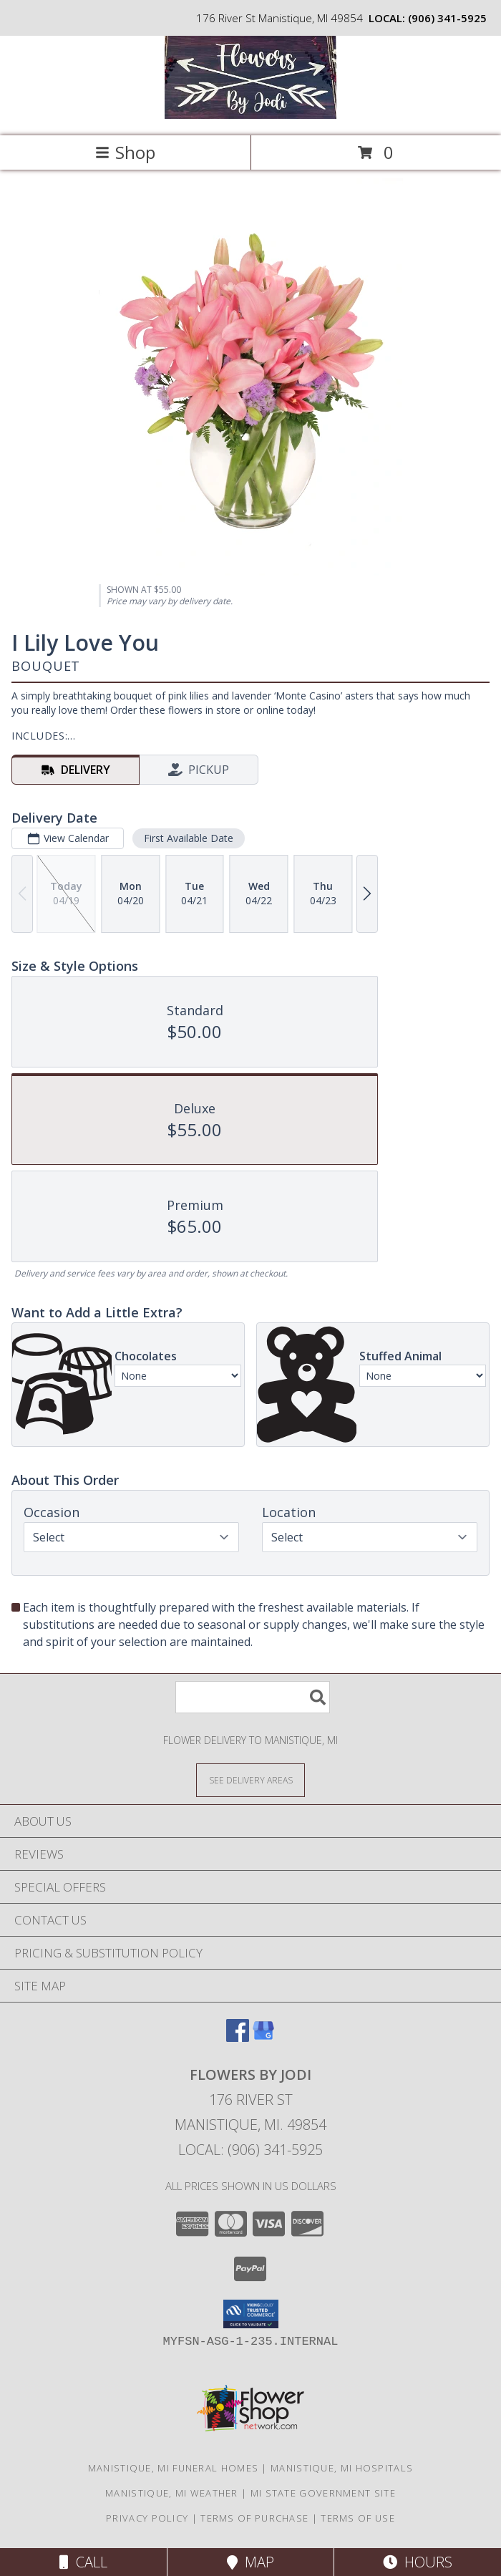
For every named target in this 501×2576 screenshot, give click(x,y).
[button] (250, 2314)
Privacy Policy (147, 2518)
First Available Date (188, 838)
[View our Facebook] (237, 2037)
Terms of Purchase (254, 2518)
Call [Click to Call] (83, 2562)
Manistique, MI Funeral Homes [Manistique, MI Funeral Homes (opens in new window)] (173, 2467)
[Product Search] (252, 1697)
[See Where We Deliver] (250, 1779)
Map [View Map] (250, 2562)
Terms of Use (358, 2518)
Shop (125, 152)
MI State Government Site (323, 2493)
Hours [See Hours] (417, 2562)
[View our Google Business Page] (263, 2037)
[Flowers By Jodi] (250, 115)
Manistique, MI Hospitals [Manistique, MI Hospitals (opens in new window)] (342, 2467)
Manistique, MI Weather (171, 2493)
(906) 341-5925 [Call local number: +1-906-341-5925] (447, 18)
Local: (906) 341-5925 (250, 2149)
